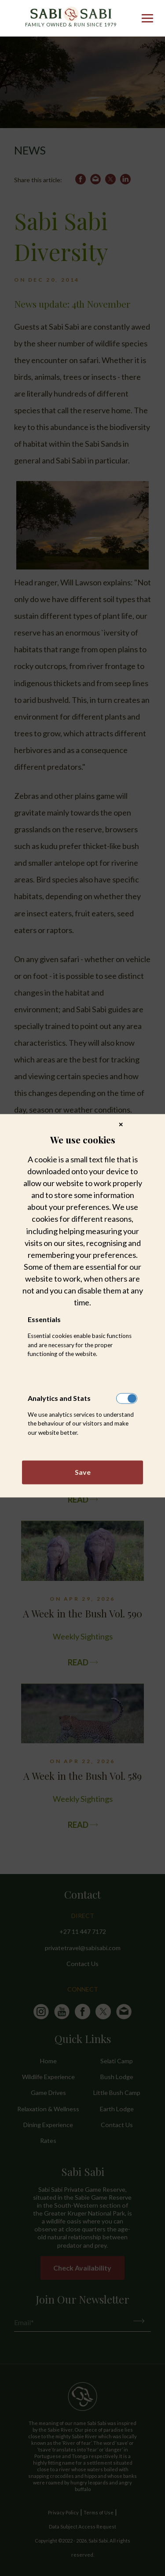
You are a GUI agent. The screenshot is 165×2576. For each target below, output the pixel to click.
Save (83, 1472)
